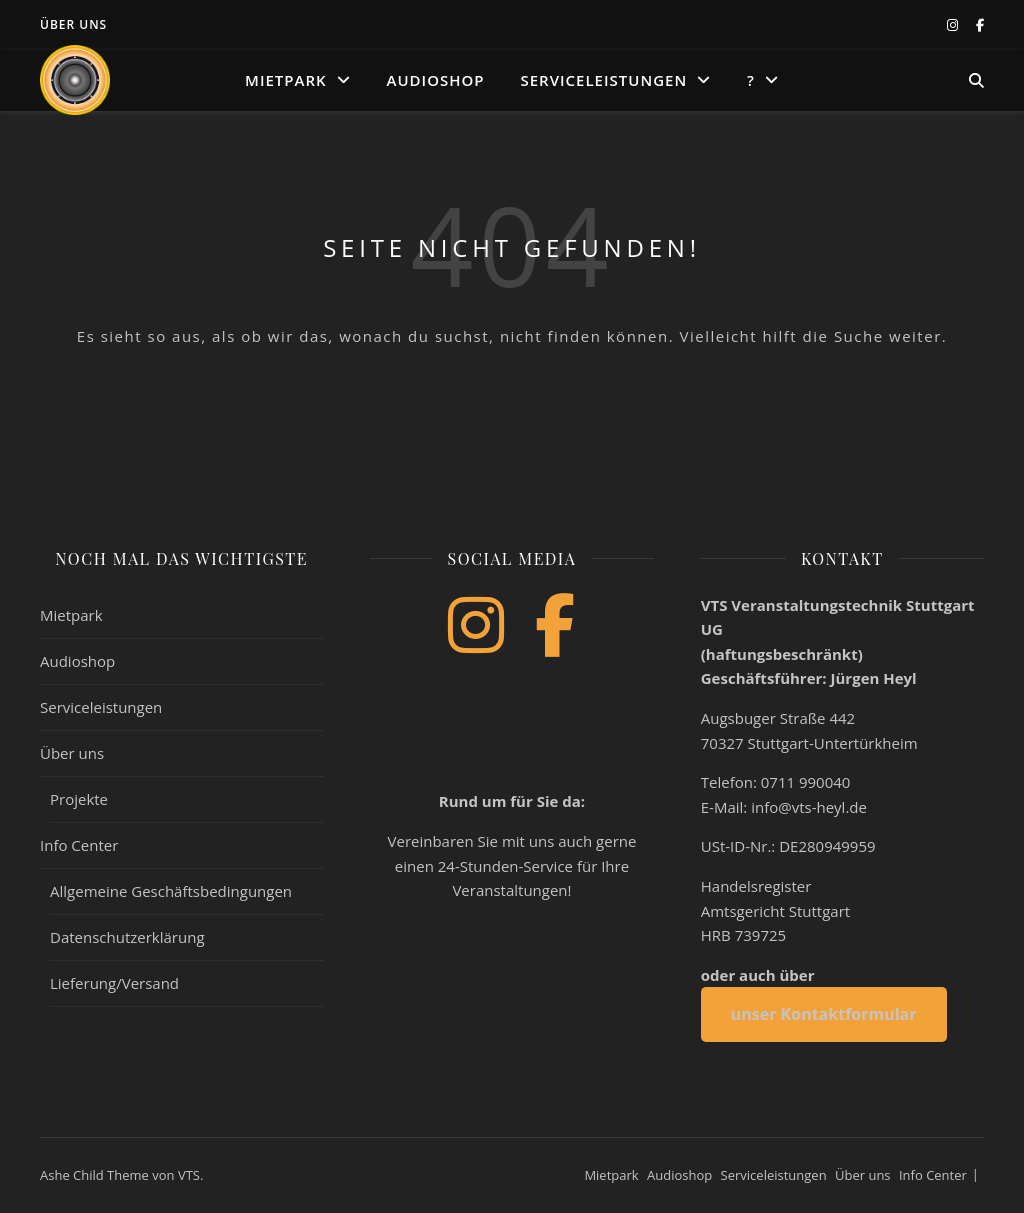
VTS (189, 1175)
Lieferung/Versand (114, 983)
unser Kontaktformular (824, 1014)
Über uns (73, 24)
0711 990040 (806, 782)
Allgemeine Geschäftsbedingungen (171, 891)
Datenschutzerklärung (127, 937)
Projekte (79, 799)
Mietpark (286, 80)
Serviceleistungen (603, 80)
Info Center (79, 845)
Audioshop (436, 80)
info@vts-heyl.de (809, 807)
